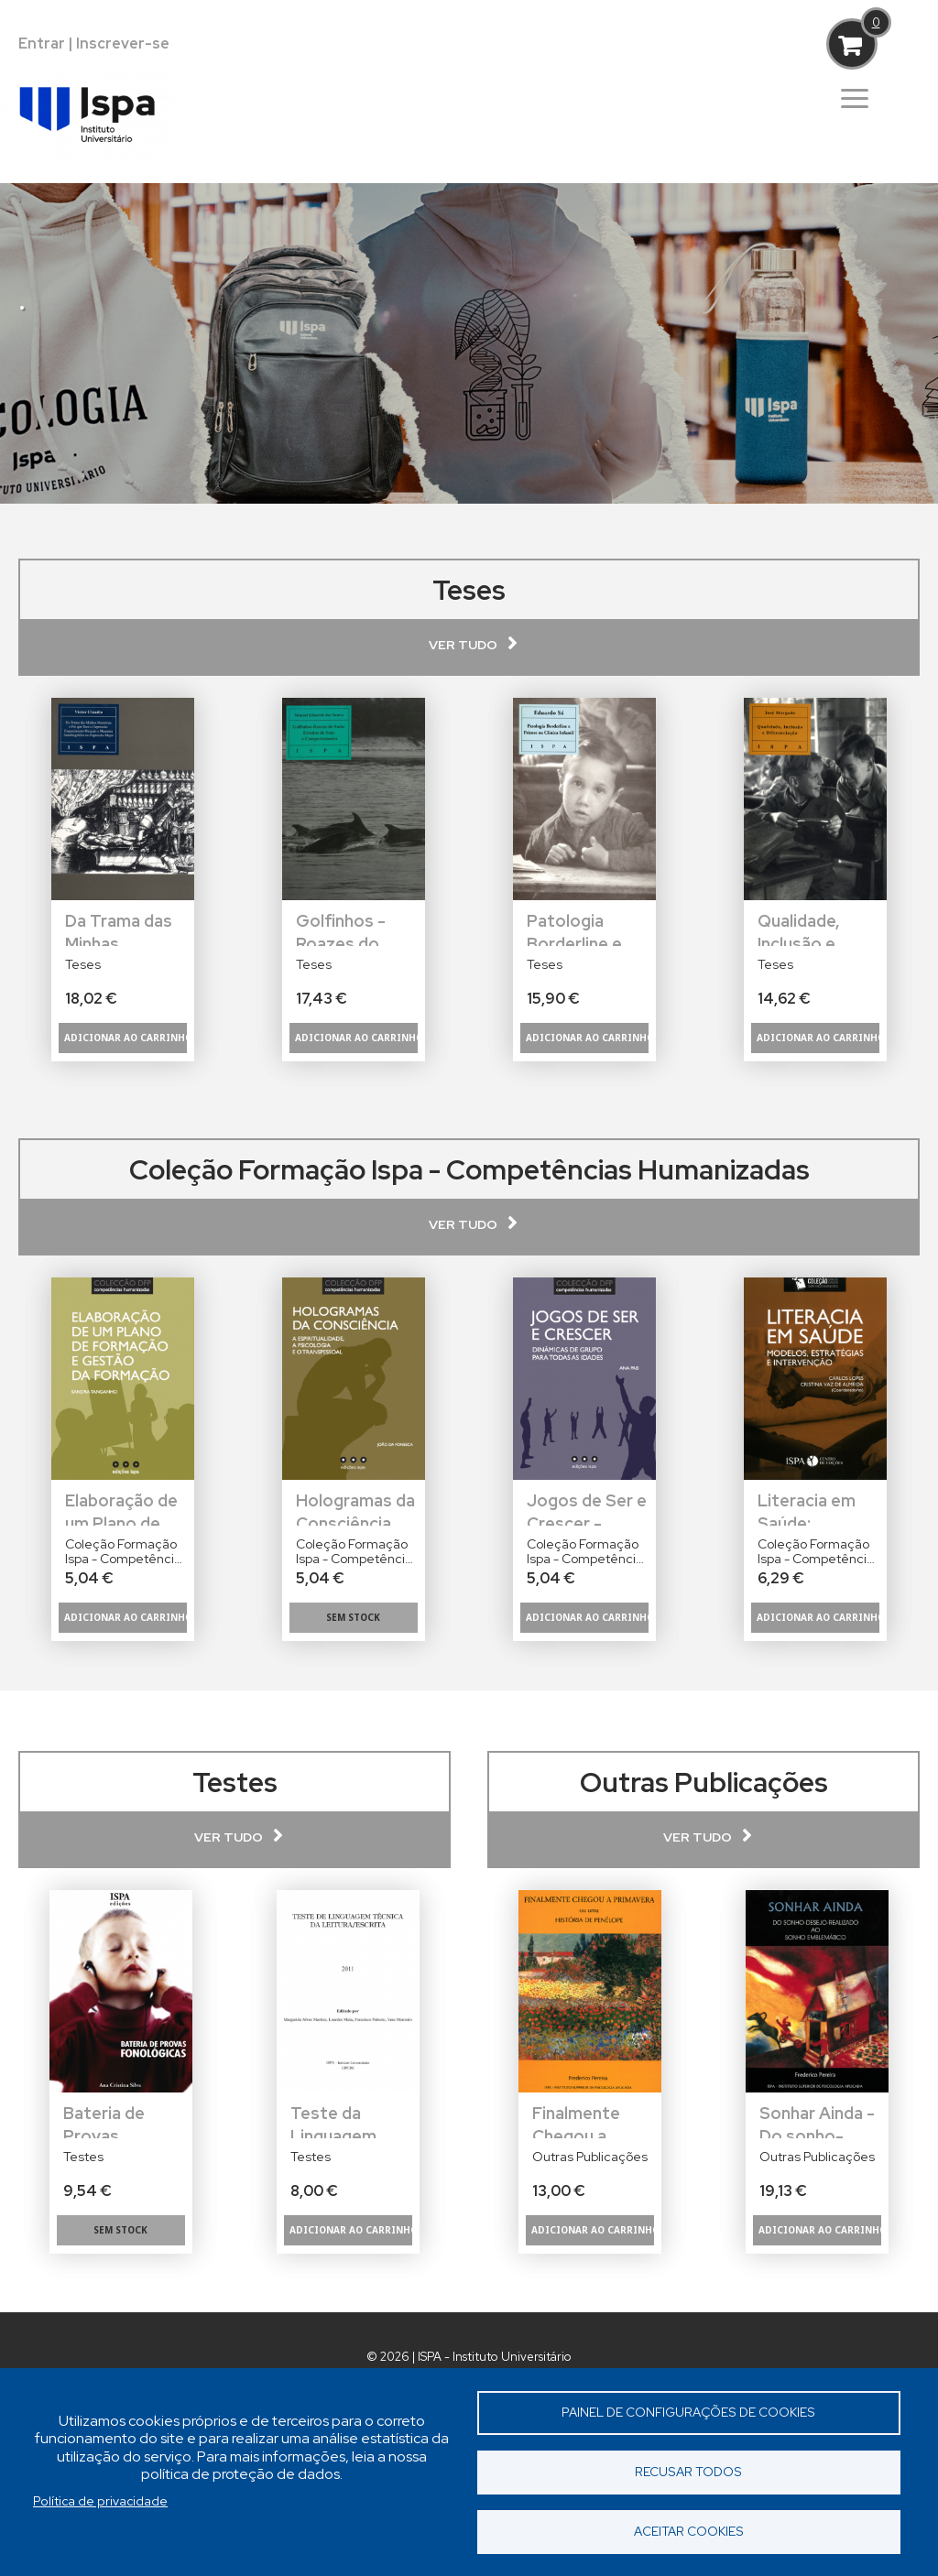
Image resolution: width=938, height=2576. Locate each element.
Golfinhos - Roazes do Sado (341, 928)
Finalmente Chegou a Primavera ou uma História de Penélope (594, 2120)
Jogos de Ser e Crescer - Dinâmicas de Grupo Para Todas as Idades (587, 1508)
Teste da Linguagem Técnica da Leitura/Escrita (350, 2120)
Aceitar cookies (689, 2531)
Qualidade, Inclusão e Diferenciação (813, 928)
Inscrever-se (122, 43)
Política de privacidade (100, 2501)
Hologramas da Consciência (355, 1508)
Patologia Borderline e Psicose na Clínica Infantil (581, 928)
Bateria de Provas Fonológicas (110, 2120)
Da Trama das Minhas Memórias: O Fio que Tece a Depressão (122, 928)
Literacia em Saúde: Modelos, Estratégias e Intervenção (811, 1508)
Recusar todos (688, 2471)
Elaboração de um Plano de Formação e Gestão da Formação (121, 1508)
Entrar (41, 43)
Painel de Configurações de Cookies (688, 2412)
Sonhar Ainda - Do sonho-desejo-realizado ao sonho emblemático (817, 2120)
